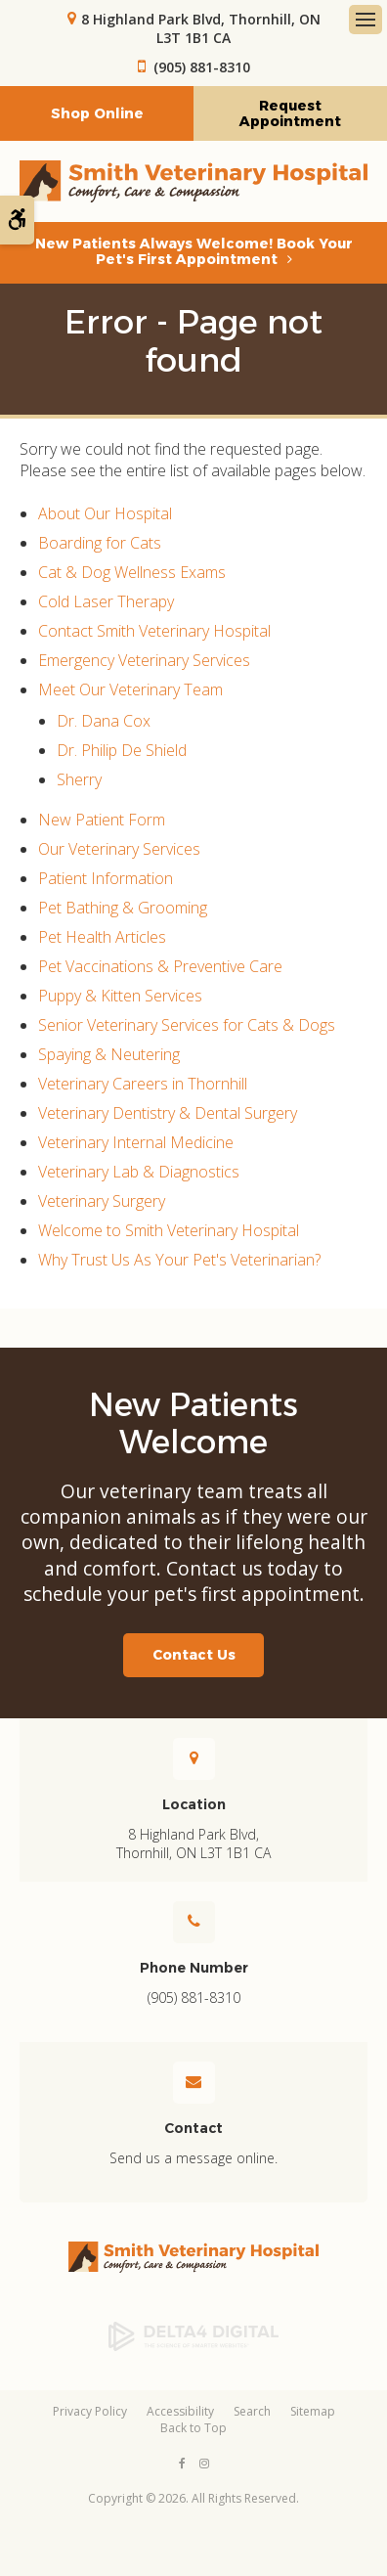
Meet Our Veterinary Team (130, 689)
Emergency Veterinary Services (144, 660)
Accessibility (180, 2411)
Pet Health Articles (102, 937)
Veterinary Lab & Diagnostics (138, 1171)
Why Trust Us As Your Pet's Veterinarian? (179, 1259)
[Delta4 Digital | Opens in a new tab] (193, 2336)
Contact (193, 2128)
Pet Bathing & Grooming (122, 907)
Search (252, 2411)
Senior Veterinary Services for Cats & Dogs (186, 1025)
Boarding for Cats (99, 543)
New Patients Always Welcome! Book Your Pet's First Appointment (194, 251)
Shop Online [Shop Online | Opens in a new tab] (97, 113)
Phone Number (194, 1967)
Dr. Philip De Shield (122, 750)
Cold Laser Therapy (106, 601)
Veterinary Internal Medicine (136, 1142)
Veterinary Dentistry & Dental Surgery (167, 1113)
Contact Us (194, 1655)
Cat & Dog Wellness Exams (132, 572)
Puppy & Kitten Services (120, 995)
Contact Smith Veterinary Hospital (154, 631)
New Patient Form (101, 819)
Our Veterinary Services (119, 849)
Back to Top (193, 2428)
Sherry (79, 779)
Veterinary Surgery (101, 1201)
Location (194, 1804)
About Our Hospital (105, 513)
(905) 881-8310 (201, 67)
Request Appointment (290, 113)
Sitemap (312, 2411)
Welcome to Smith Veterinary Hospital (168, 1230)
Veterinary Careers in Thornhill (142, 1083)
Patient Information (105, 878)
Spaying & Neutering (109, 1054)
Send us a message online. (193, 2158)
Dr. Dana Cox (103, 721)
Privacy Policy (90, 2411)
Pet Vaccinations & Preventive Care (160, 966)
